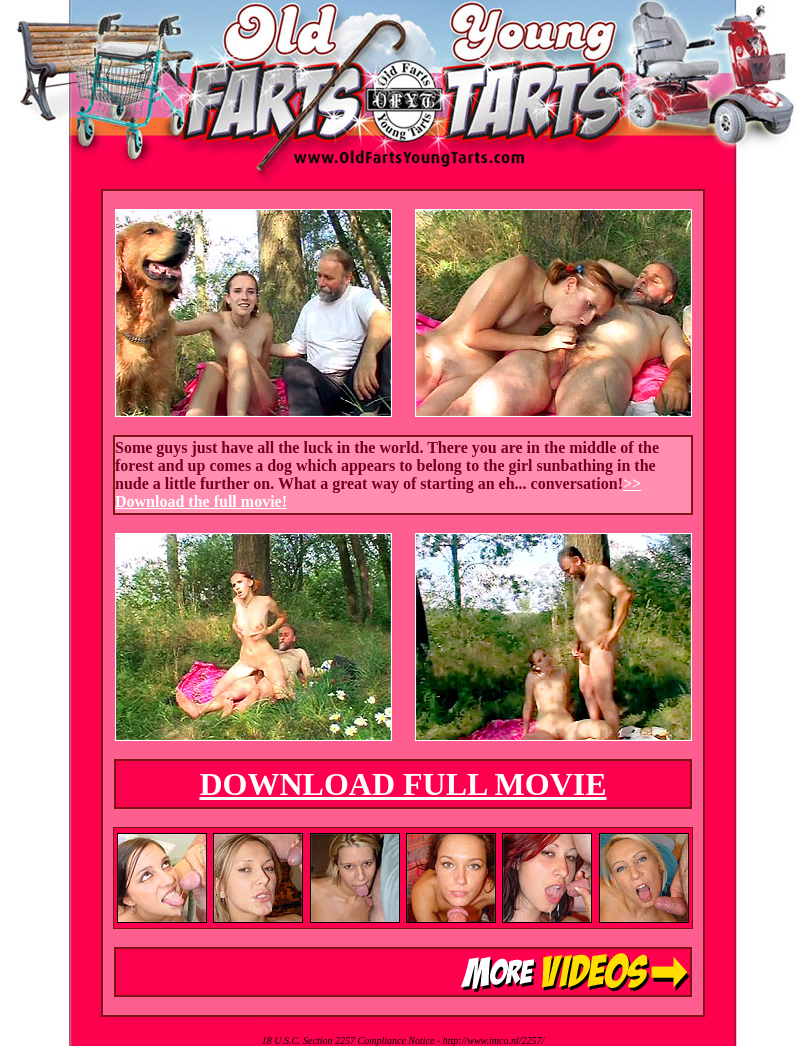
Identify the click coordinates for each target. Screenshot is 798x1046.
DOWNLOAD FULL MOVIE (402, 784)
